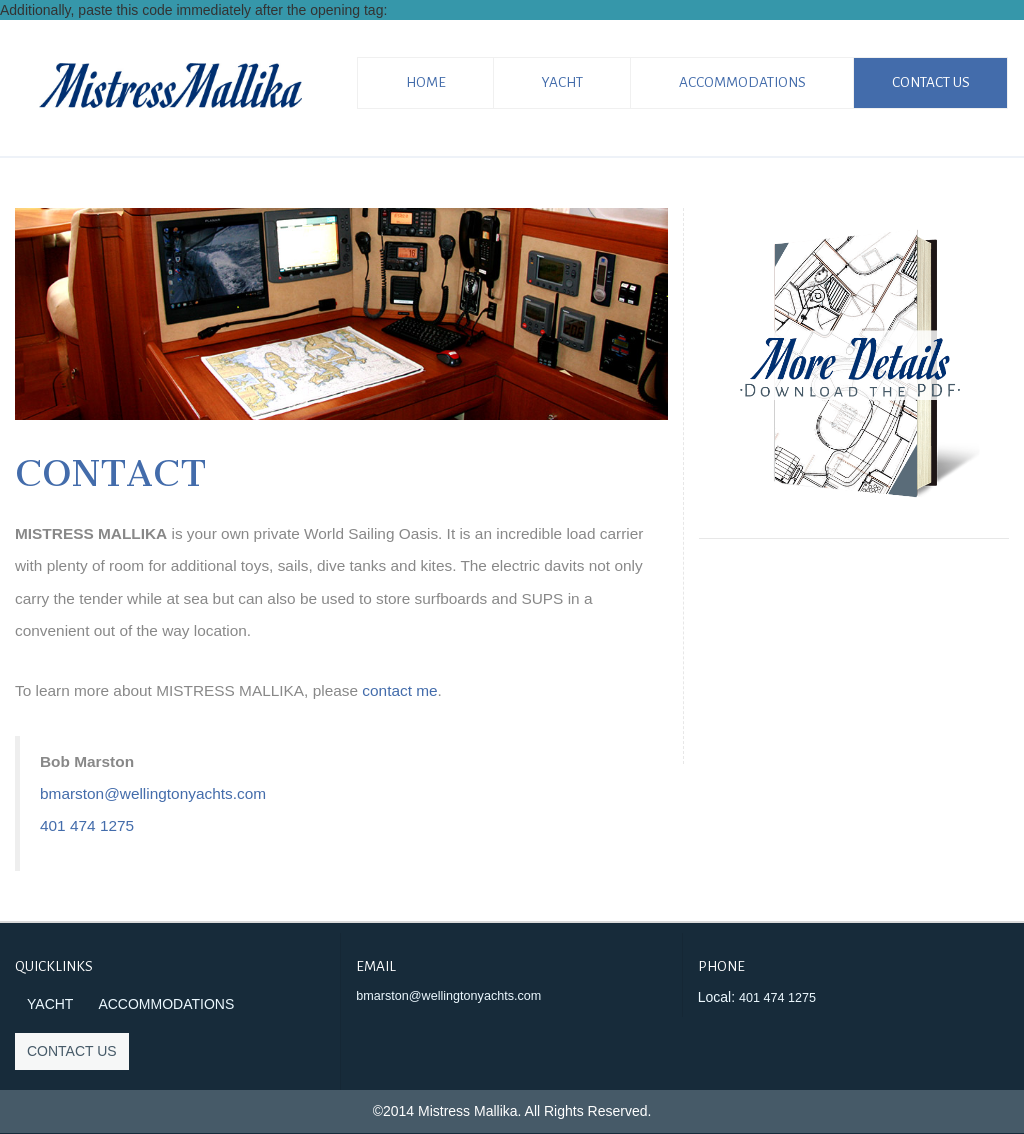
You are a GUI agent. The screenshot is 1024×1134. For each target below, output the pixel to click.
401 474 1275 (87, 825)
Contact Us (931, 82)
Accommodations (742, 82)
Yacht (562, 82)
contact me (399, 690)
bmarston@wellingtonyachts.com (153, 793)
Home (426, 82)
